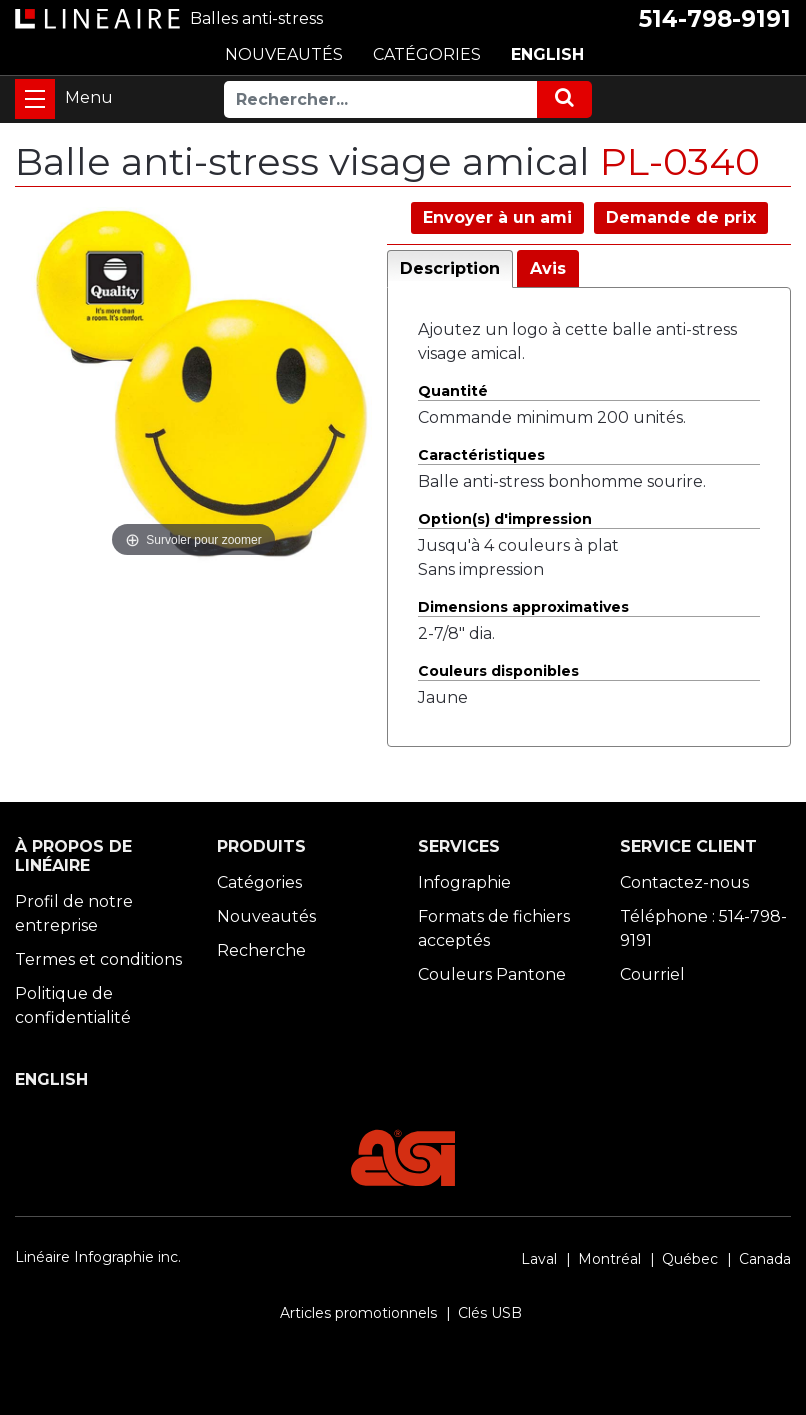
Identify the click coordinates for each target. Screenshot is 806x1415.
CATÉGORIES (427, 54)
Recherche (261, 950)
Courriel (652, 974)
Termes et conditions (98, 959)
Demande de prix (681, 217)
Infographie (464, 882)
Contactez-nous (684, 882)
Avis (548, 268)
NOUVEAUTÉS (284, 54)
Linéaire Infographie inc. (98, 1257)
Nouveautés (266, 916)
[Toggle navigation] (35, 99)
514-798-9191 (715, 19)
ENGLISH (547, 54)
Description (450, 268)
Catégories (259, 882)
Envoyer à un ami (497, 217)
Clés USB (490, 1313)
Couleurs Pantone (492, 974)
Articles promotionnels (358, 1313)
